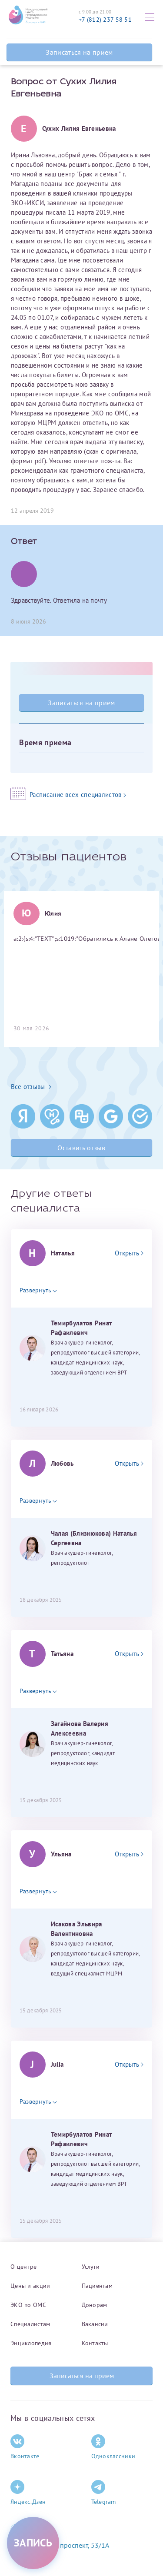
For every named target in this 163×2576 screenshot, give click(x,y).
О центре (23, 2267)
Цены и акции (30, 2286)
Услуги (91, 2267)
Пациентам (97, 2286)
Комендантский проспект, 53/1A (59, 2545)
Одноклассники (113, 2447)
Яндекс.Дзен (28, 2493)
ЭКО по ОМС (28, 2305)
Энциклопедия (30, 2343)
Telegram (103, 2493)
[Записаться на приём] (33, 2543)
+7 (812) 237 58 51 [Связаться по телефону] (105, 19)
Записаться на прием (79, 52)
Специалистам (30, 2324)
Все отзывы (31, 1086)
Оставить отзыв (81, 1147)
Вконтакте (25, 2447)
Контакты (95, 2343)
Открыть (129, 1253)
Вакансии (95, 2324)
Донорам (94, 2305)
